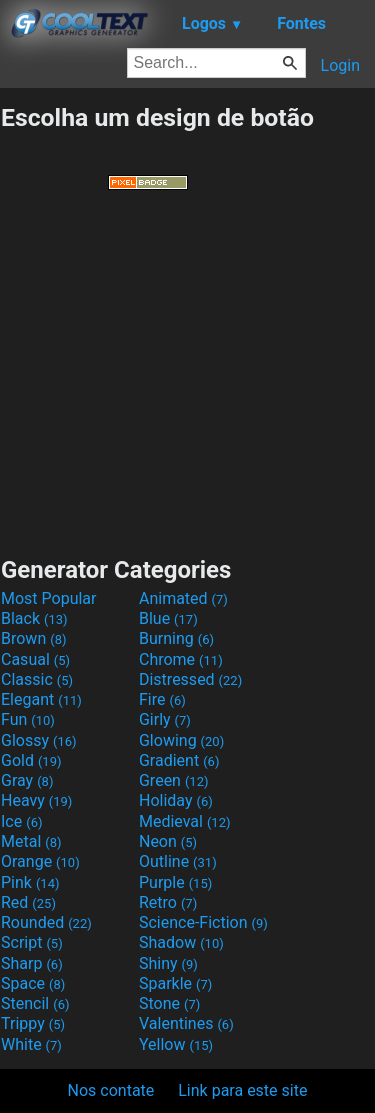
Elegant (41, 699)
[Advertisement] (188, 373)
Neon (168, 841)
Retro (168, 902)
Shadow (181, 942)
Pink (30, 882)
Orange (40, 861)
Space (33, 983)
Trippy (33, 1023)
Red (28, 902)
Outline (178, 861)
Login (340, 65)
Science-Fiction (203, 922)
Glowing (181, 740)
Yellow (176, 1044)
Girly (165, 719)
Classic (37, 679)
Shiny (168, 963)
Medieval (185, 821)
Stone (169, 1003)
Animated (183, 598)
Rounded (46, 922)
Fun (28, 719)
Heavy (36, 800)
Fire (162, 699)
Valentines (186, 1023)
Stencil (35, 1003)
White (31, 1044)
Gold (31, 760)
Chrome (181, 659)
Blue (168, 618)
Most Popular (49, 598)
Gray (27, 780)
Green (174, 780)
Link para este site (242, 1090)
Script (32, 942)
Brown (33, 638)
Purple (175, 882)
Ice (21, 821)
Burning (176, 638)
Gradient (179, 760)
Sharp (32, 963)
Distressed (190, 679)
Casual (35, 659)
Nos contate (111, 1090)
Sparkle (175, 983)
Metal (31, 841)
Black (34, 618)
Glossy (39, 740)
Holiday (176, 800)
